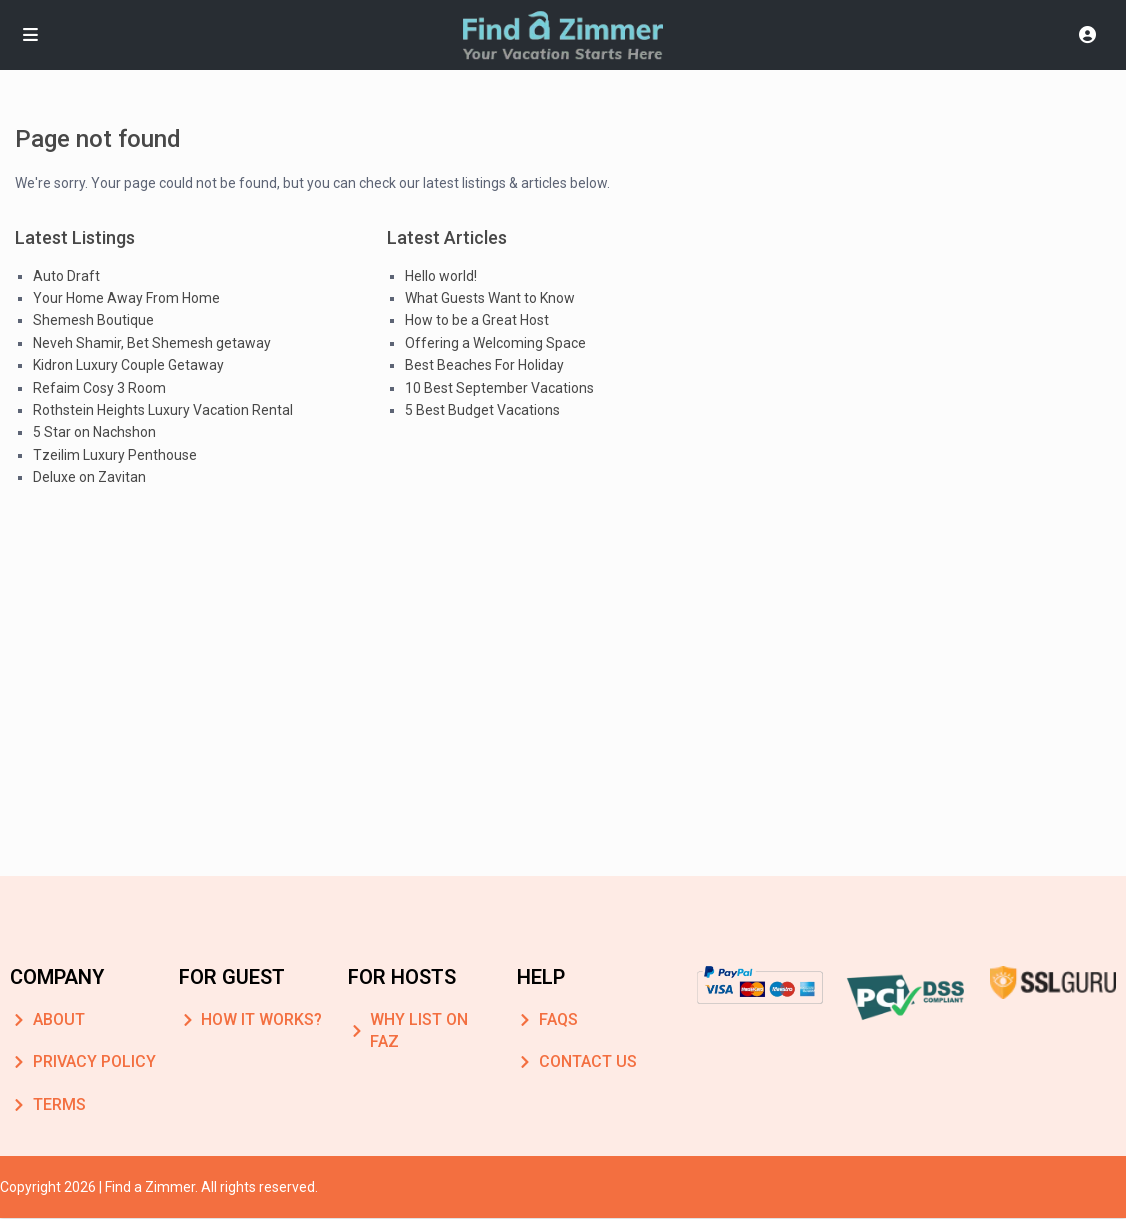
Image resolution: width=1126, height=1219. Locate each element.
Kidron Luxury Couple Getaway (128, 365)
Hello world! (441, 276)
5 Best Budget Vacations (482, 410)
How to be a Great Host (477, 320)
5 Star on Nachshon (94, 432)
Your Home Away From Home (126, 298)
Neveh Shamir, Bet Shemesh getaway (152, 343)
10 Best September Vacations (499, 388)
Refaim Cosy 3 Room (99, 388)
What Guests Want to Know (490, 298)
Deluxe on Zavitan (89, 477)
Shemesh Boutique (93, 320)
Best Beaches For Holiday (484, 365)
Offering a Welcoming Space (495, 343)
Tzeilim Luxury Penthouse (115, 455)
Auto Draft (66, 276)
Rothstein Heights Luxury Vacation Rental (163, 410)
